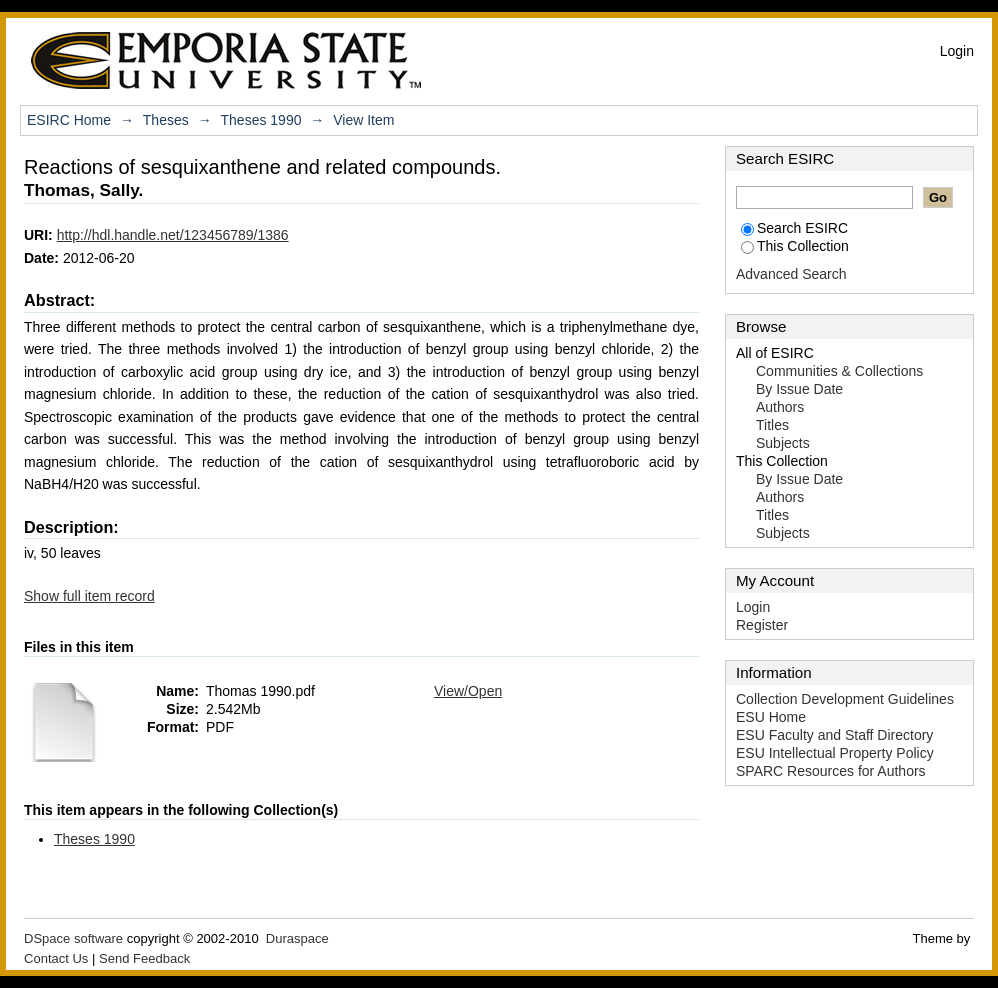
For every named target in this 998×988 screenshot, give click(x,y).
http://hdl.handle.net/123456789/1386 (173, 235)
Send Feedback (144, 958)
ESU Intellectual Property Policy (835, 753)
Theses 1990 (261, 120)
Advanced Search (791, 274)
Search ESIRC (794, 228)
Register (762, 625)
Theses (166, 120)
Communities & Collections (839, 371)
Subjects (783, 443)
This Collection (795, 246)
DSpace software (73, 938)
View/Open (468, 691)
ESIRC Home (69, 120)
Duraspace (297, 938)
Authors (780, 407)
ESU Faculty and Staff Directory (834, 735)
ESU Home (771, 717)
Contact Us (56, 958)
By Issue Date (799, 389)
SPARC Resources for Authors (831, 771)
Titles (772, 425)
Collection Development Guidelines (845, 699)
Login (957, 51)
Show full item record (89, 596)
